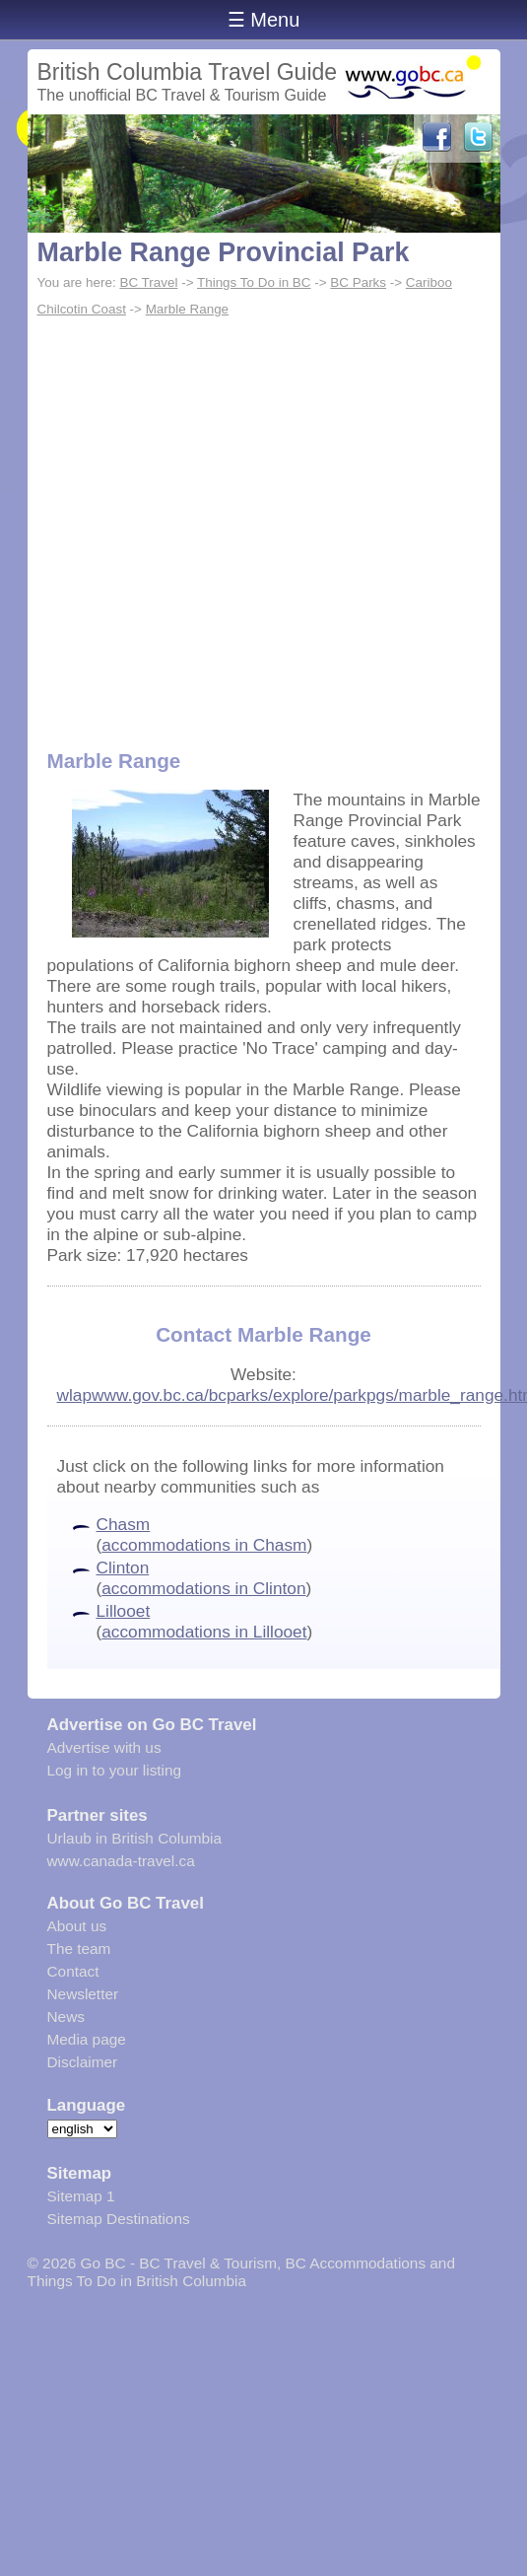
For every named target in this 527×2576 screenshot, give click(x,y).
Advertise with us (104, 1747)
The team (79, 1948)
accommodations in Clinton (203, 1588)
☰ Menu (264, 20)
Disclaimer (82, 2062)
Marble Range (187, 309)
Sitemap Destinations (118, 2218)
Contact (73, 1971)
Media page (86, 2039)
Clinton (123, 1567)
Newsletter (83, 1993)
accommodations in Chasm (203, 1545)
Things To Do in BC (254, 282)
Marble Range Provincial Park (223, 252)
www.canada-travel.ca (121, 1860)
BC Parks (358, 282)
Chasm (124, 1524)
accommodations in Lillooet (203, 1631)
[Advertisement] (184, 518)
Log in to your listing (114, 1770)
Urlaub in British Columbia (135, 1838)
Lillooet (124, 1611)
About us (77, 1925)
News (66, 2016)
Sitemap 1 (81, 2196)
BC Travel (148, 282)
